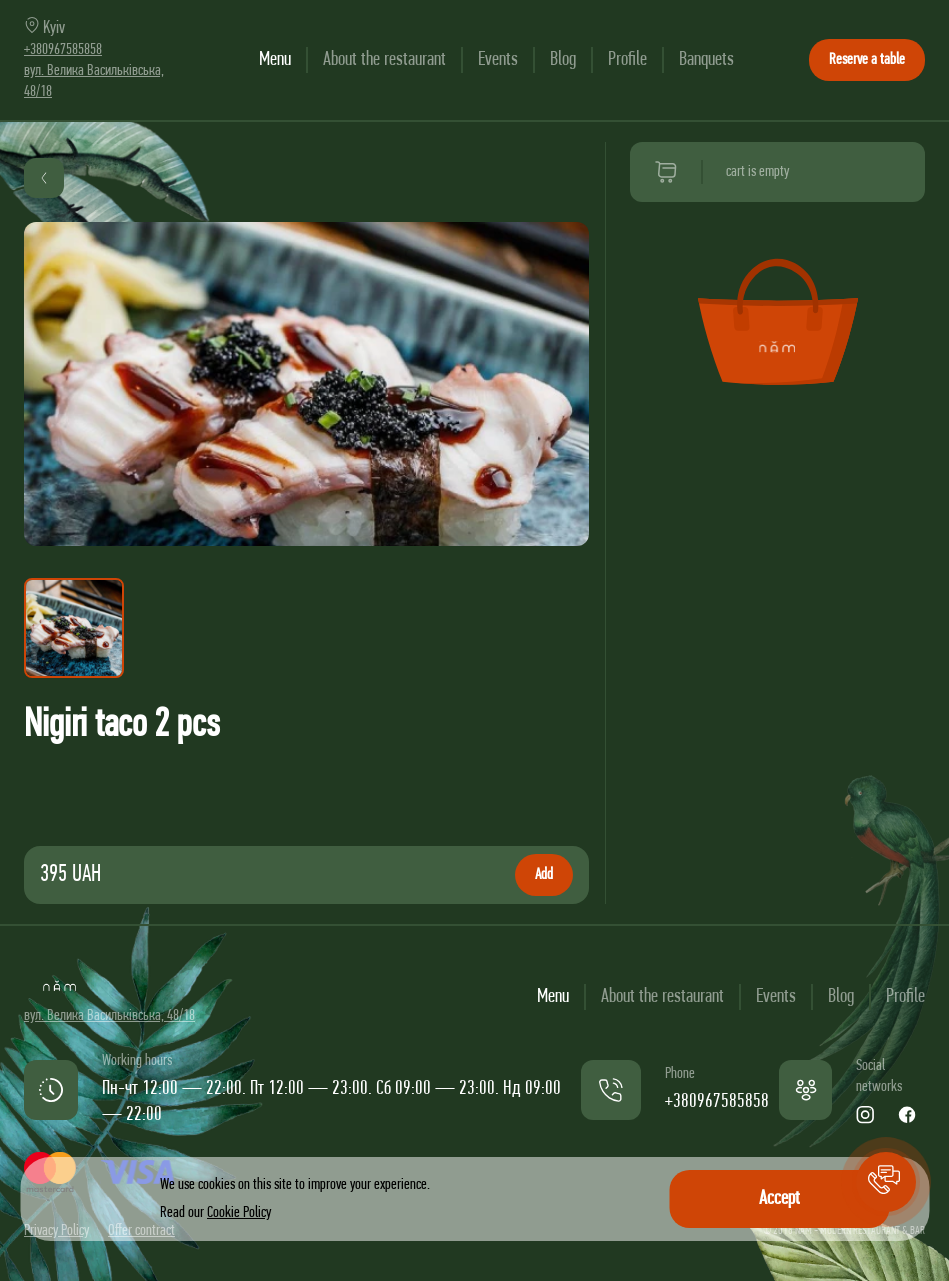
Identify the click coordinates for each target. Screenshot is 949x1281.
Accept (779, 1199)
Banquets (706, 60)
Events (498, 60)
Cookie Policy (239, 1213)
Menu (275, 60)
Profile (627, 60)
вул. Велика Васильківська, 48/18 (109, 1016)
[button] (886, 1182)
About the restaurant (384, 60)
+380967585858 (63, 50)
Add (544, 875)
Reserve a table (867, 60)
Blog (563, 60)
